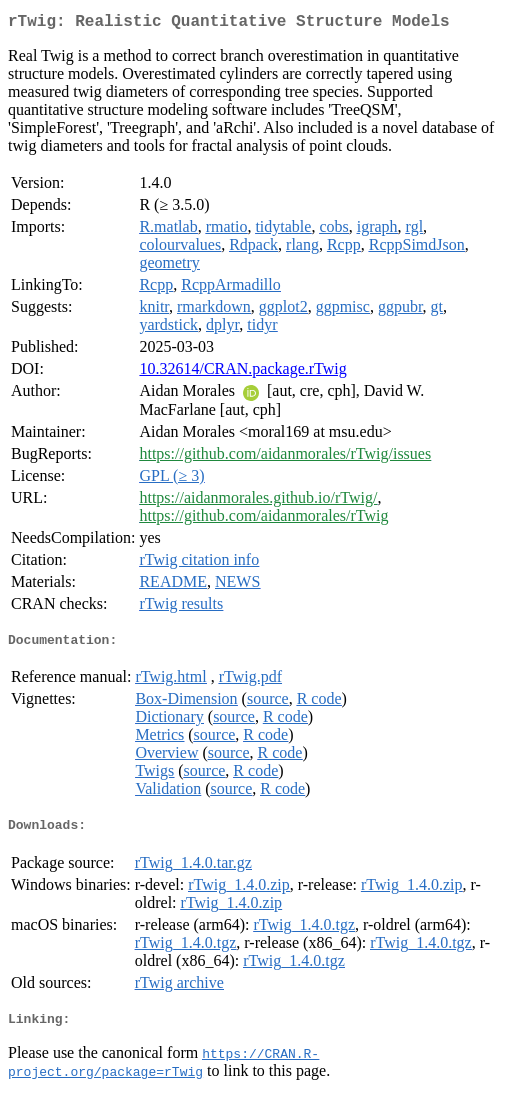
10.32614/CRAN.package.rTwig (242, 372)
